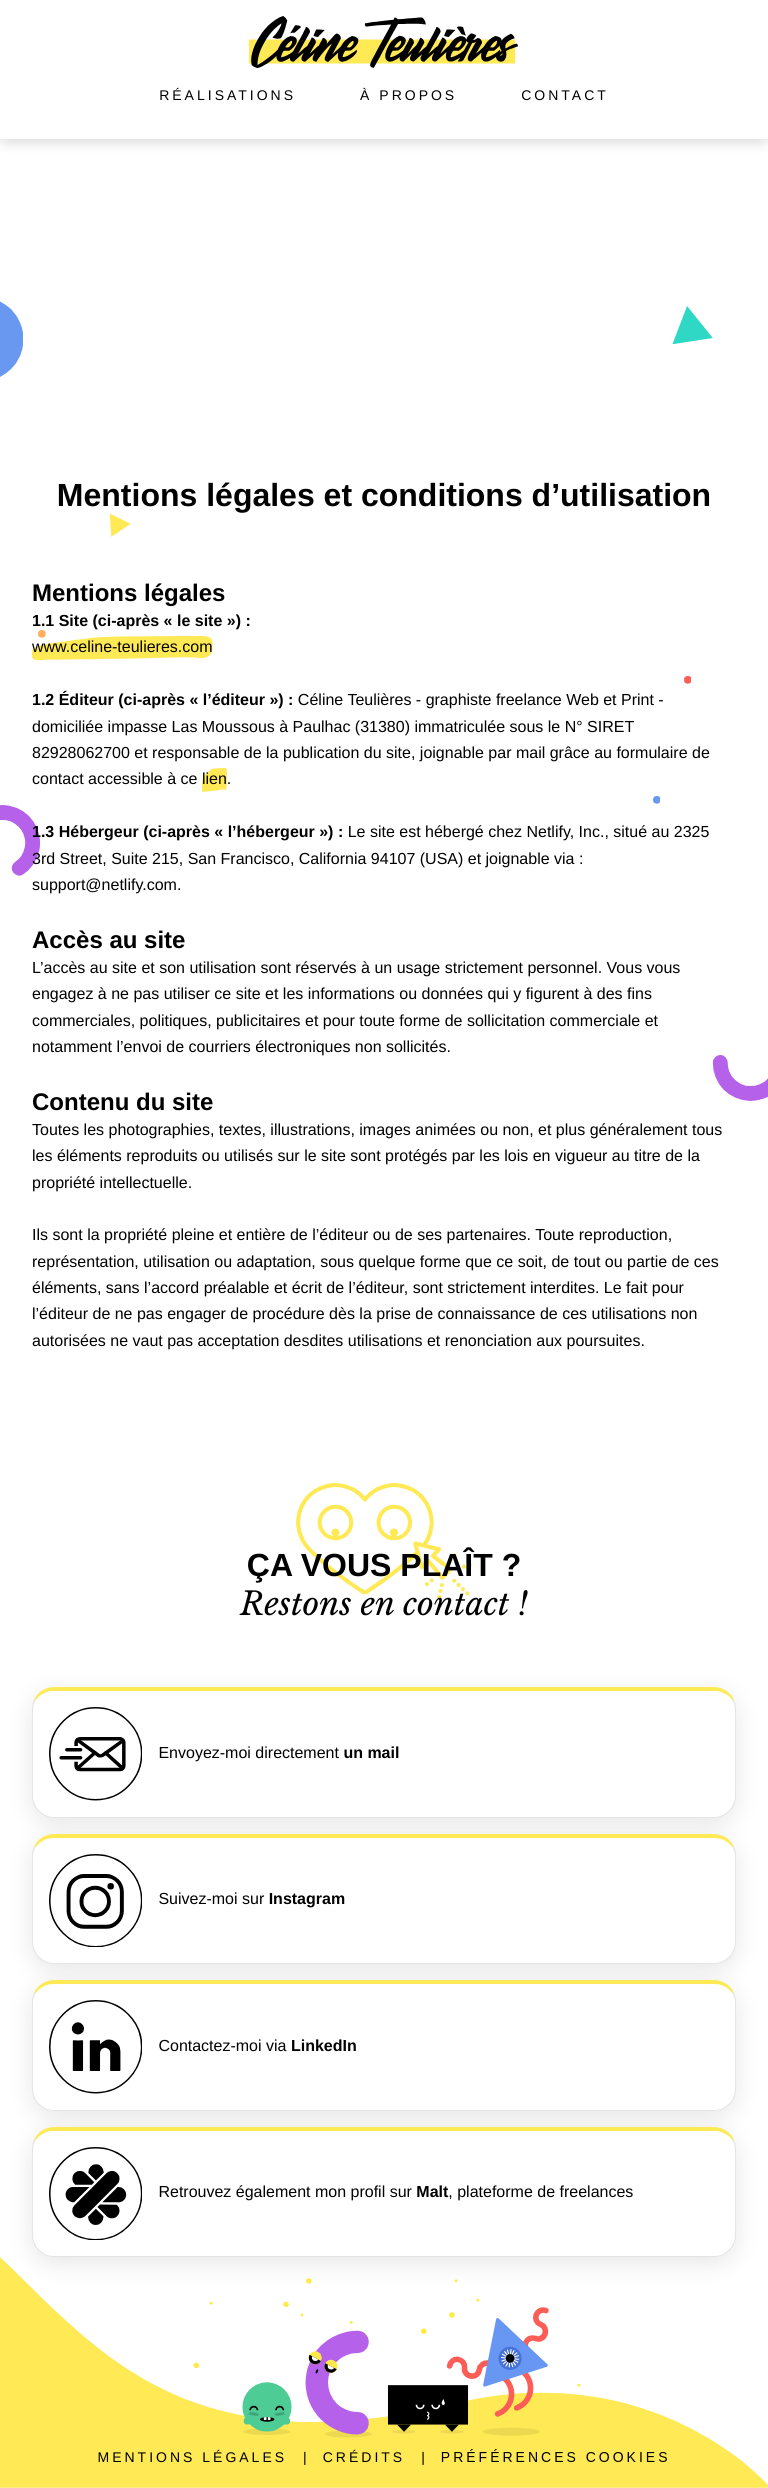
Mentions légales (192, 2457)
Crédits (364, 2457)
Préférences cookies (556, 2457)
